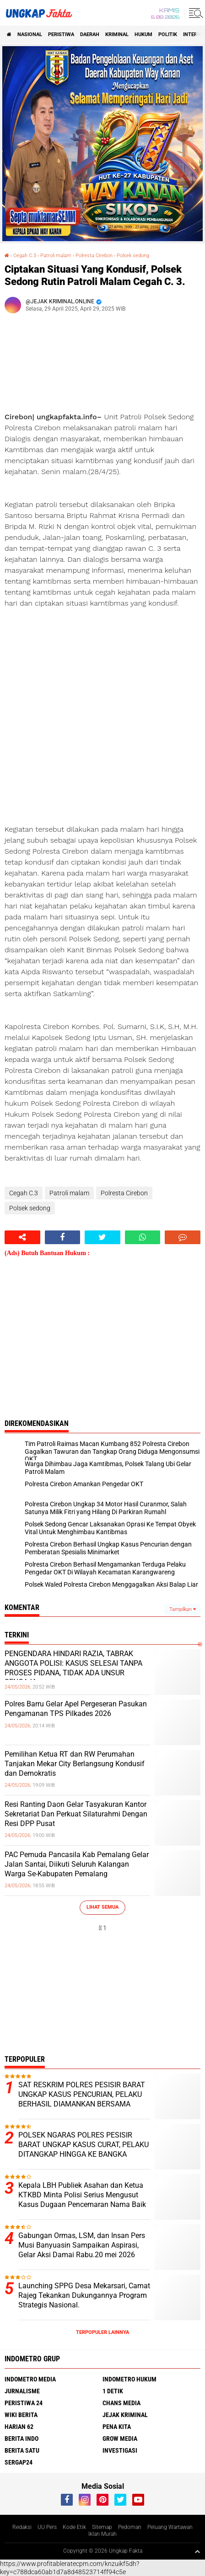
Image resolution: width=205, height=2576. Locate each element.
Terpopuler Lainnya (102, 2332)
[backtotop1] (197, 2551)
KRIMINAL (117, 34)
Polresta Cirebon (94, 256)
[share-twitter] (102, 1237)
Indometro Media (30, 2379)
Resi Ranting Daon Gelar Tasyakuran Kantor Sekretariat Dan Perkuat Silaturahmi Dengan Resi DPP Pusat (76, 1814)
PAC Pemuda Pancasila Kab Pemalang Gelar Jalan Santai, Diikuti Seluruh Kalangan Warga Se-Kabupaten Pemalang (77, 1864)
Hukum (143, 34)
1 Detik (112, 2391)
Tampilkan (182, 1609)
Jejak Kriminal (125, 2414)
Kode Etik (74, 2527)
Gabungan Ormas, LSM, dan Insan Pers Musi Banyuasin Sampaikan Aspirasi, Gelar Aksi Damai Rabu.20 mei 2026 (81, 2245)
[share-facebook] (63, 1237)
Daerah (89, 34)
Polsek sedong (133, 256)
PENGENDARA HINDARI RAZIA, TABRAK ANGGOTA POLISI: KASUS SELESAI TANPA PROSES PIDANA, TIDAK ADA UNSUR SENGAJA (73, 1667)
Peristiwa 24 (24, 2403)
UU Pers (47, 2527)
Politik (167, 34)
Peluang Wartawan (170, 2527)
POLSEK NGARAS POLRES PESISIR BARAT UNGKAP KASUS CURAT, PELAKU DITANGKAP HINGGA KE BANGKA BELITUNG (83, 2149)
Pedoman (129, 2527)
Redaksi (22, 2527)
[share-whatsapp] (143, 1237)
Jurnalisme (22, 2391)
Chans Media (121, 2403)
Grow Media (119, 2438)
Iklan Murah (102, 2534)
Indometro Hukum (129, 2379)
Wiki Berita (21, 2414)
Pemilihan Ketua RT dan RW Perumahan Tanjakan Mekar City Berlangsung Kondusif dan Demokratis (75, 1764)
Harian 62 (19, 2426)
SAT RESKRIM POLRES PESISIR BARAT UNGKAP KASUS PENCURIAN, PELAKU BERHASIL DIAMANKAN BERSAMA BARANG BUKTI (81, 2098)
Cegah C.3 (24, 256)
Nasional (29, 34)
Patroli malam (55, 256)
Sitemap (102, 2527)
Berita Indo (21, 2438)
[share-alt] (22, 1237)
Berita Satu (22, 2450)
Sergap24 (18, 2462)
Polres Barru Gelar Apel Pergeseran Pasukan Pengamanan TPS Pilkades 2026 (76, 1709)
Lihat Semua (102, 1907)
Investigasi (119, 2450)
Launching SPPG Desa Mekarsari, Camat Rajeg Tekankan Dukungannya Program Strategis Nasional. (84, 2295)
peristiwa (61, 34)
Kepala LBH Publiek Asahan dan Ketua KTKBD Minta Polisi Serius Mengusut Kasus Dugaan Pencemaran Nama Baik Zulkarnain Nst (82, 2199)
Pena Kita (116, 2426)
